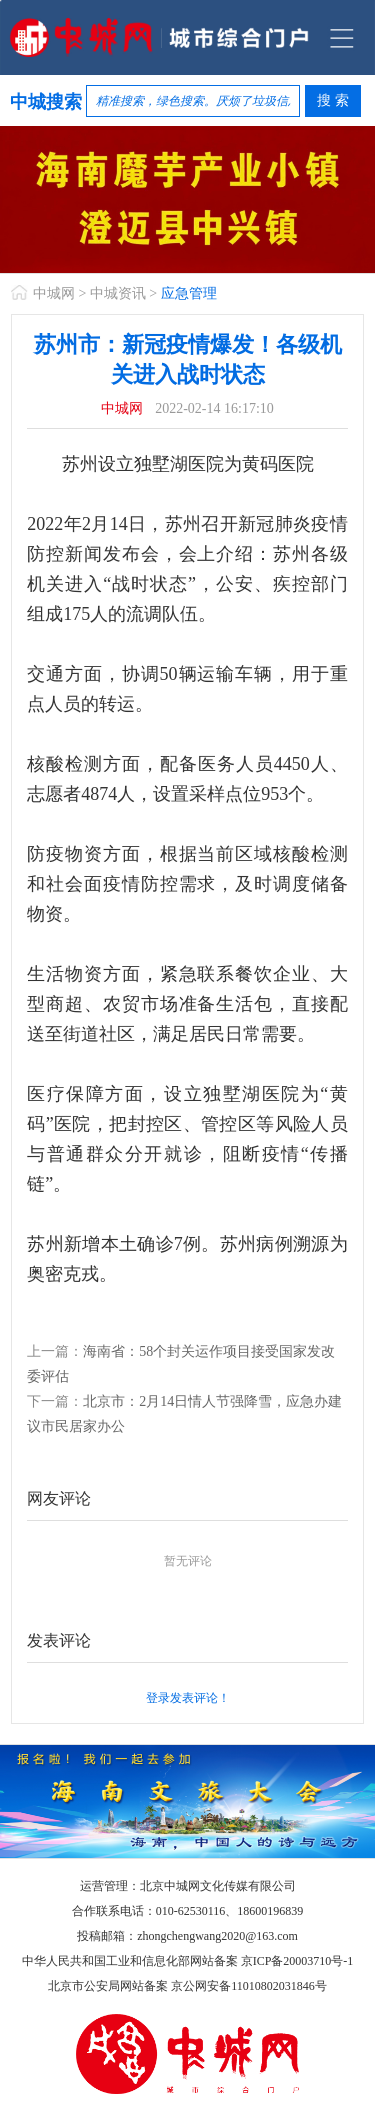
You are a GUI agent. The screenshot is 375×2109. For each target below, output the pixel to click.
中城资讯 (118, 293)
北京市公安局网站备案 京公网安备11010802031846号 (187, 1986)
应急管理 (189, 293)
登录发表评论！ (188, 1698)
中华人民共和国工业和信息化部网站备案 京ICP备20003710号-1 (188, 1961)
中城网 (54, 293)
